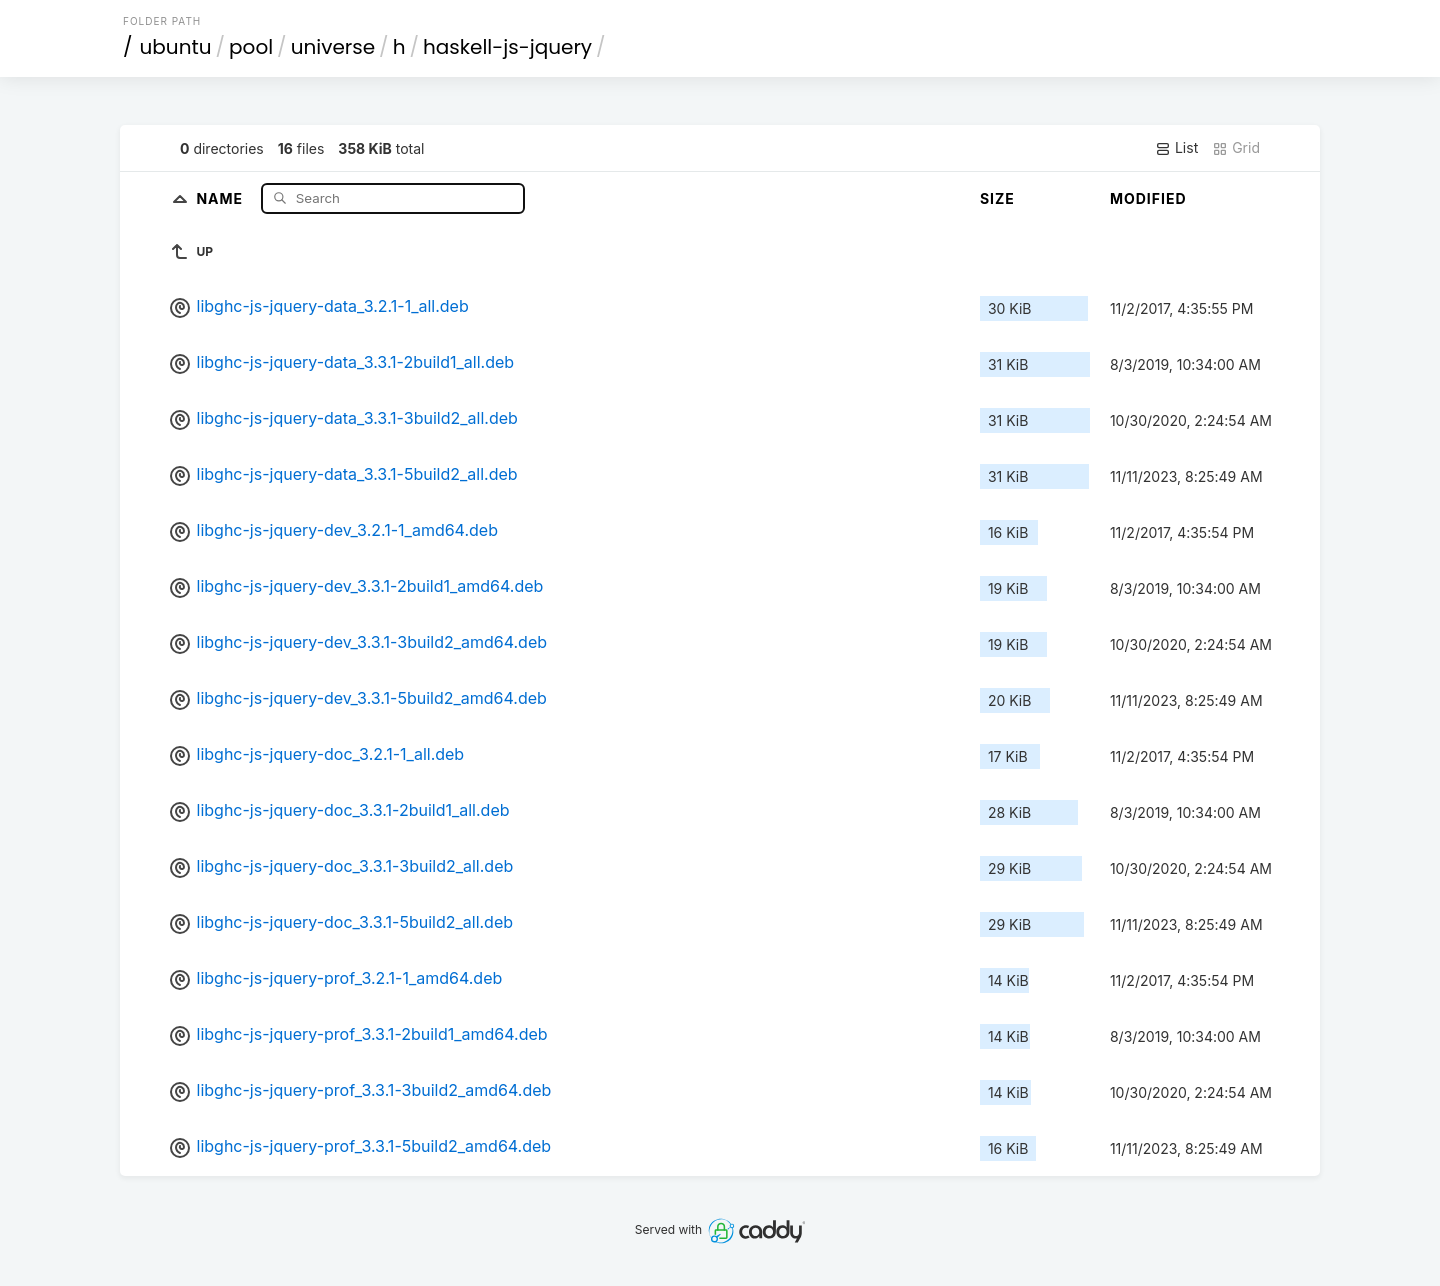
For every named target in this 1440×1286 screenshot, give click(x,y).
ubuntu (176, 47)
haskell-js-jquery (507, 47)
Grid (1236, 148)
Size (997, 198)
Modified (1148, 198)
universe (333, 47)
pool (251, 47)
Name (221, 197)
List (1176, 148)
